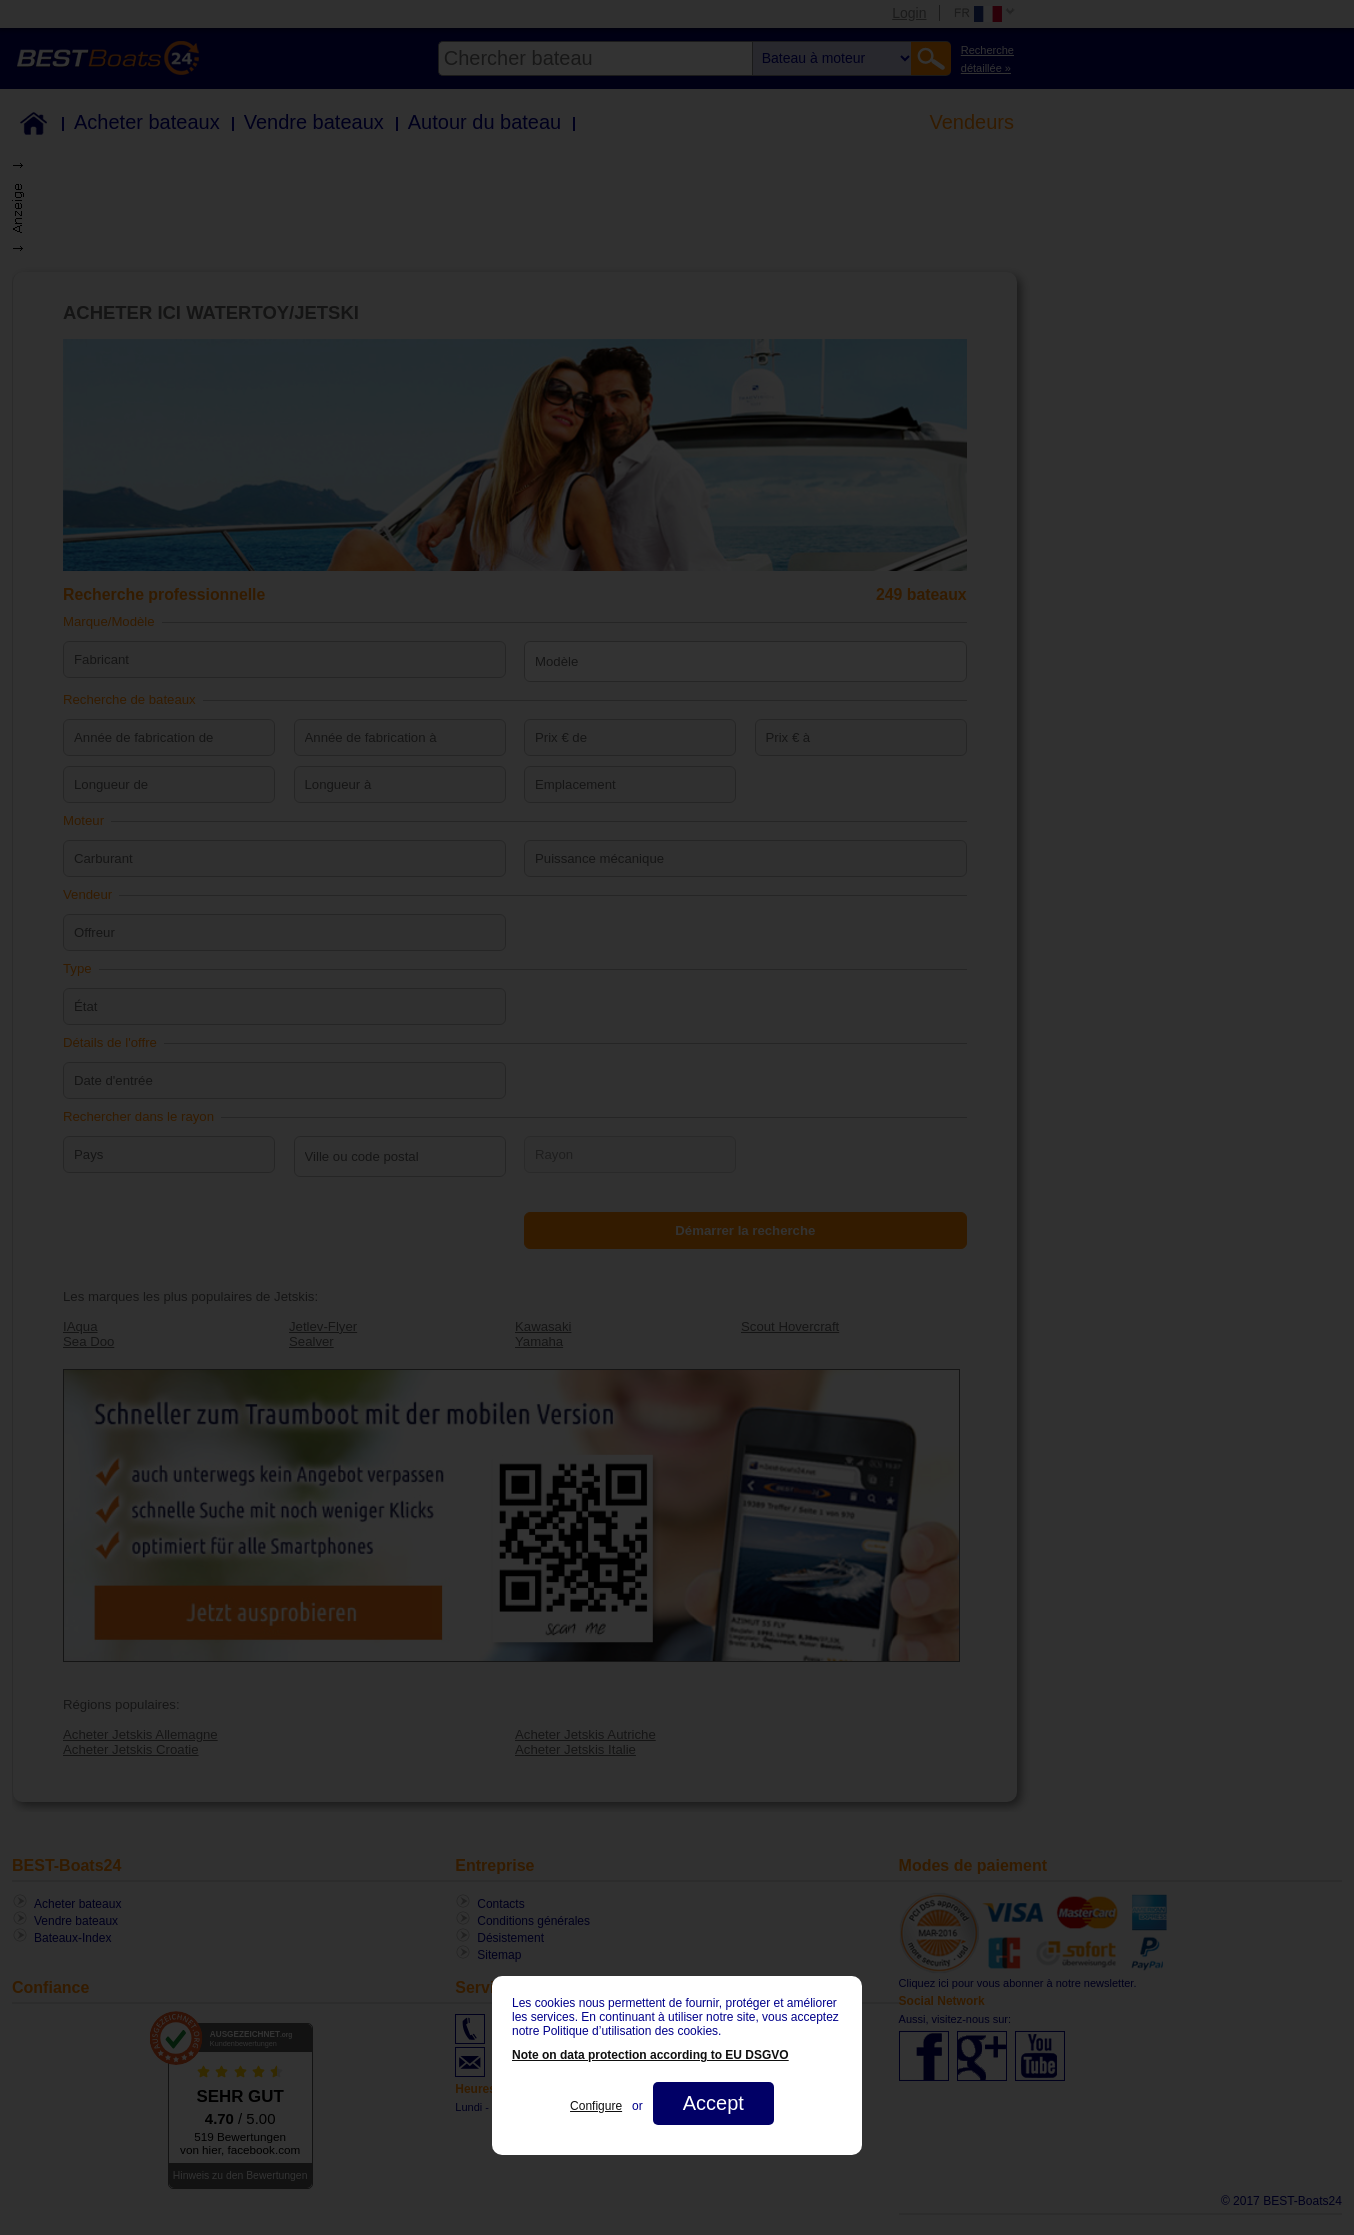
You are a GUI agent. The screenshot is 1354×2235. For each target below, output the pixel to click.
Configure (596, 2106)
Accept (713, 2103)
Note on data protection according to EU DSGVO (650, 2055)
